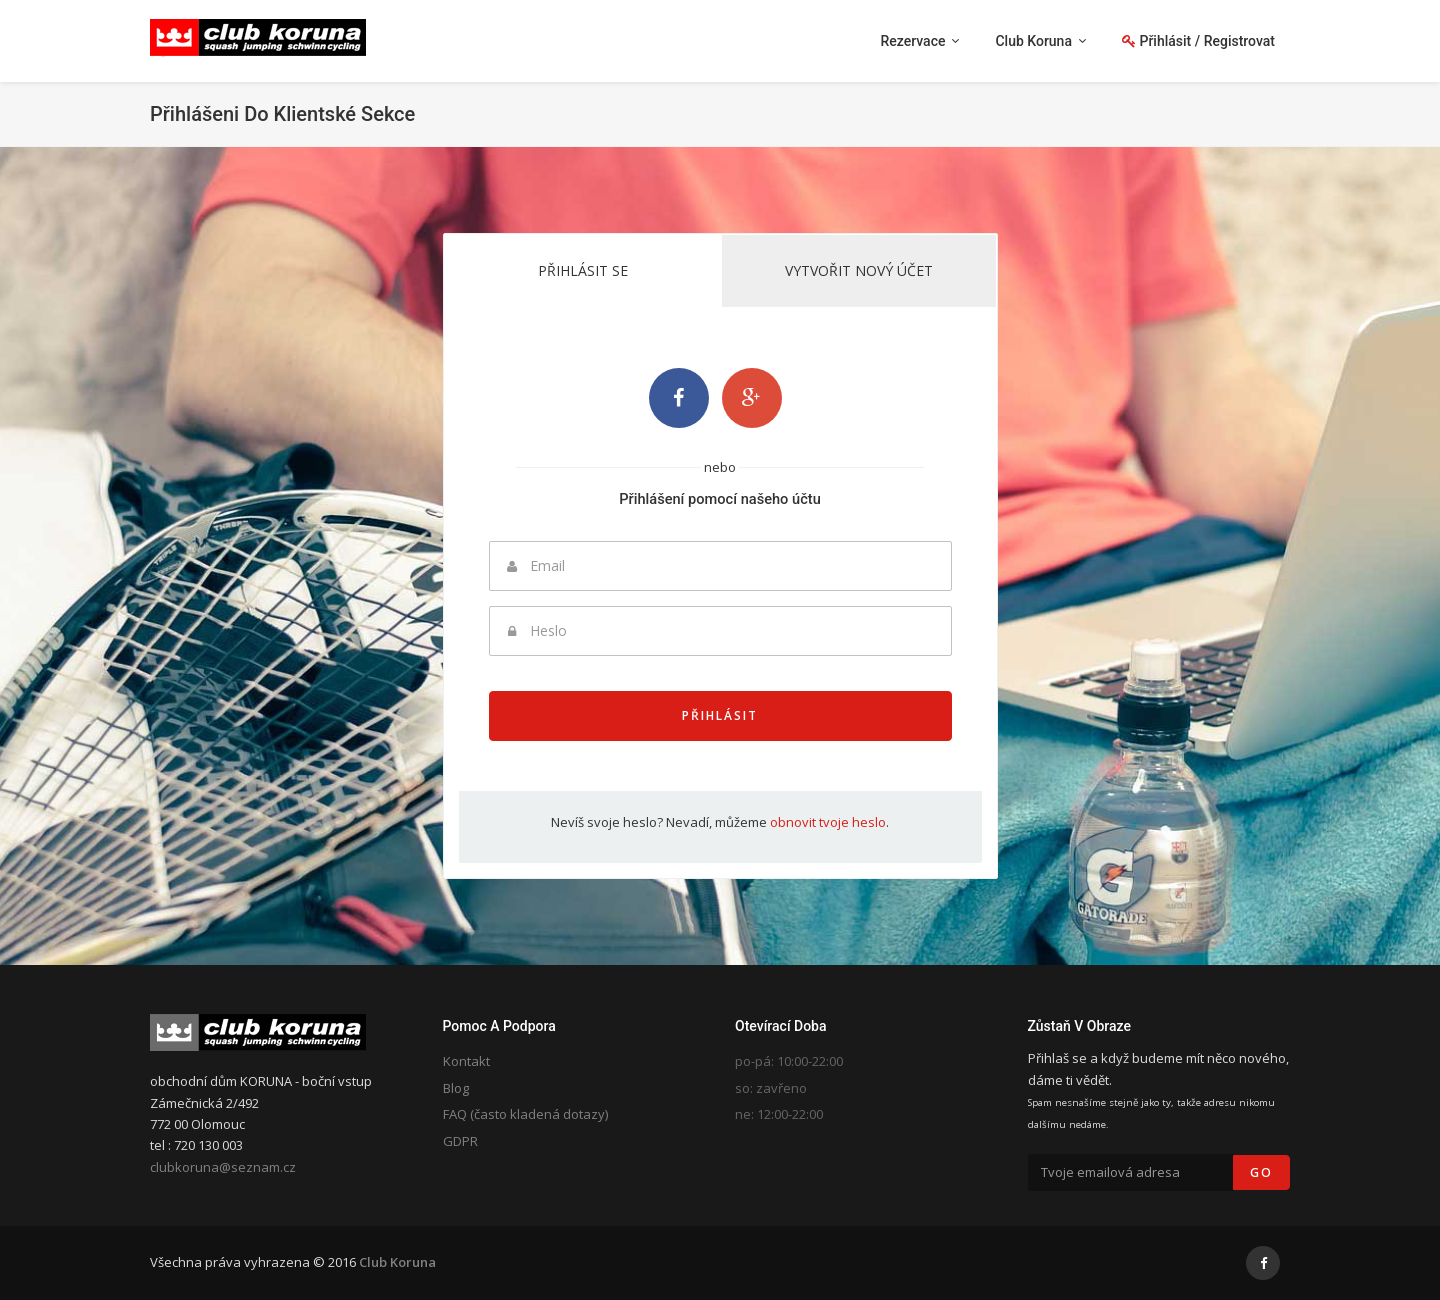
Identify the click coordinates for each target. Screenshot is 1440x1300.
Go (1261, 1172)
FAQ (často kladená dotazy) (525, 1114)
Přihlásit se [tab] (583, 270)
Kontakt (466, 1061)
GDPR (460, 1141)
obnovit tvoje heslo (828, 822)
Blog (456, 1088)
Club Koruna (397, 1262)
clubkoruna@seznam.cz (223, 1167)
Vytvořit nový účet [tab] (859, 270)
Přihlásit (720, 715)
